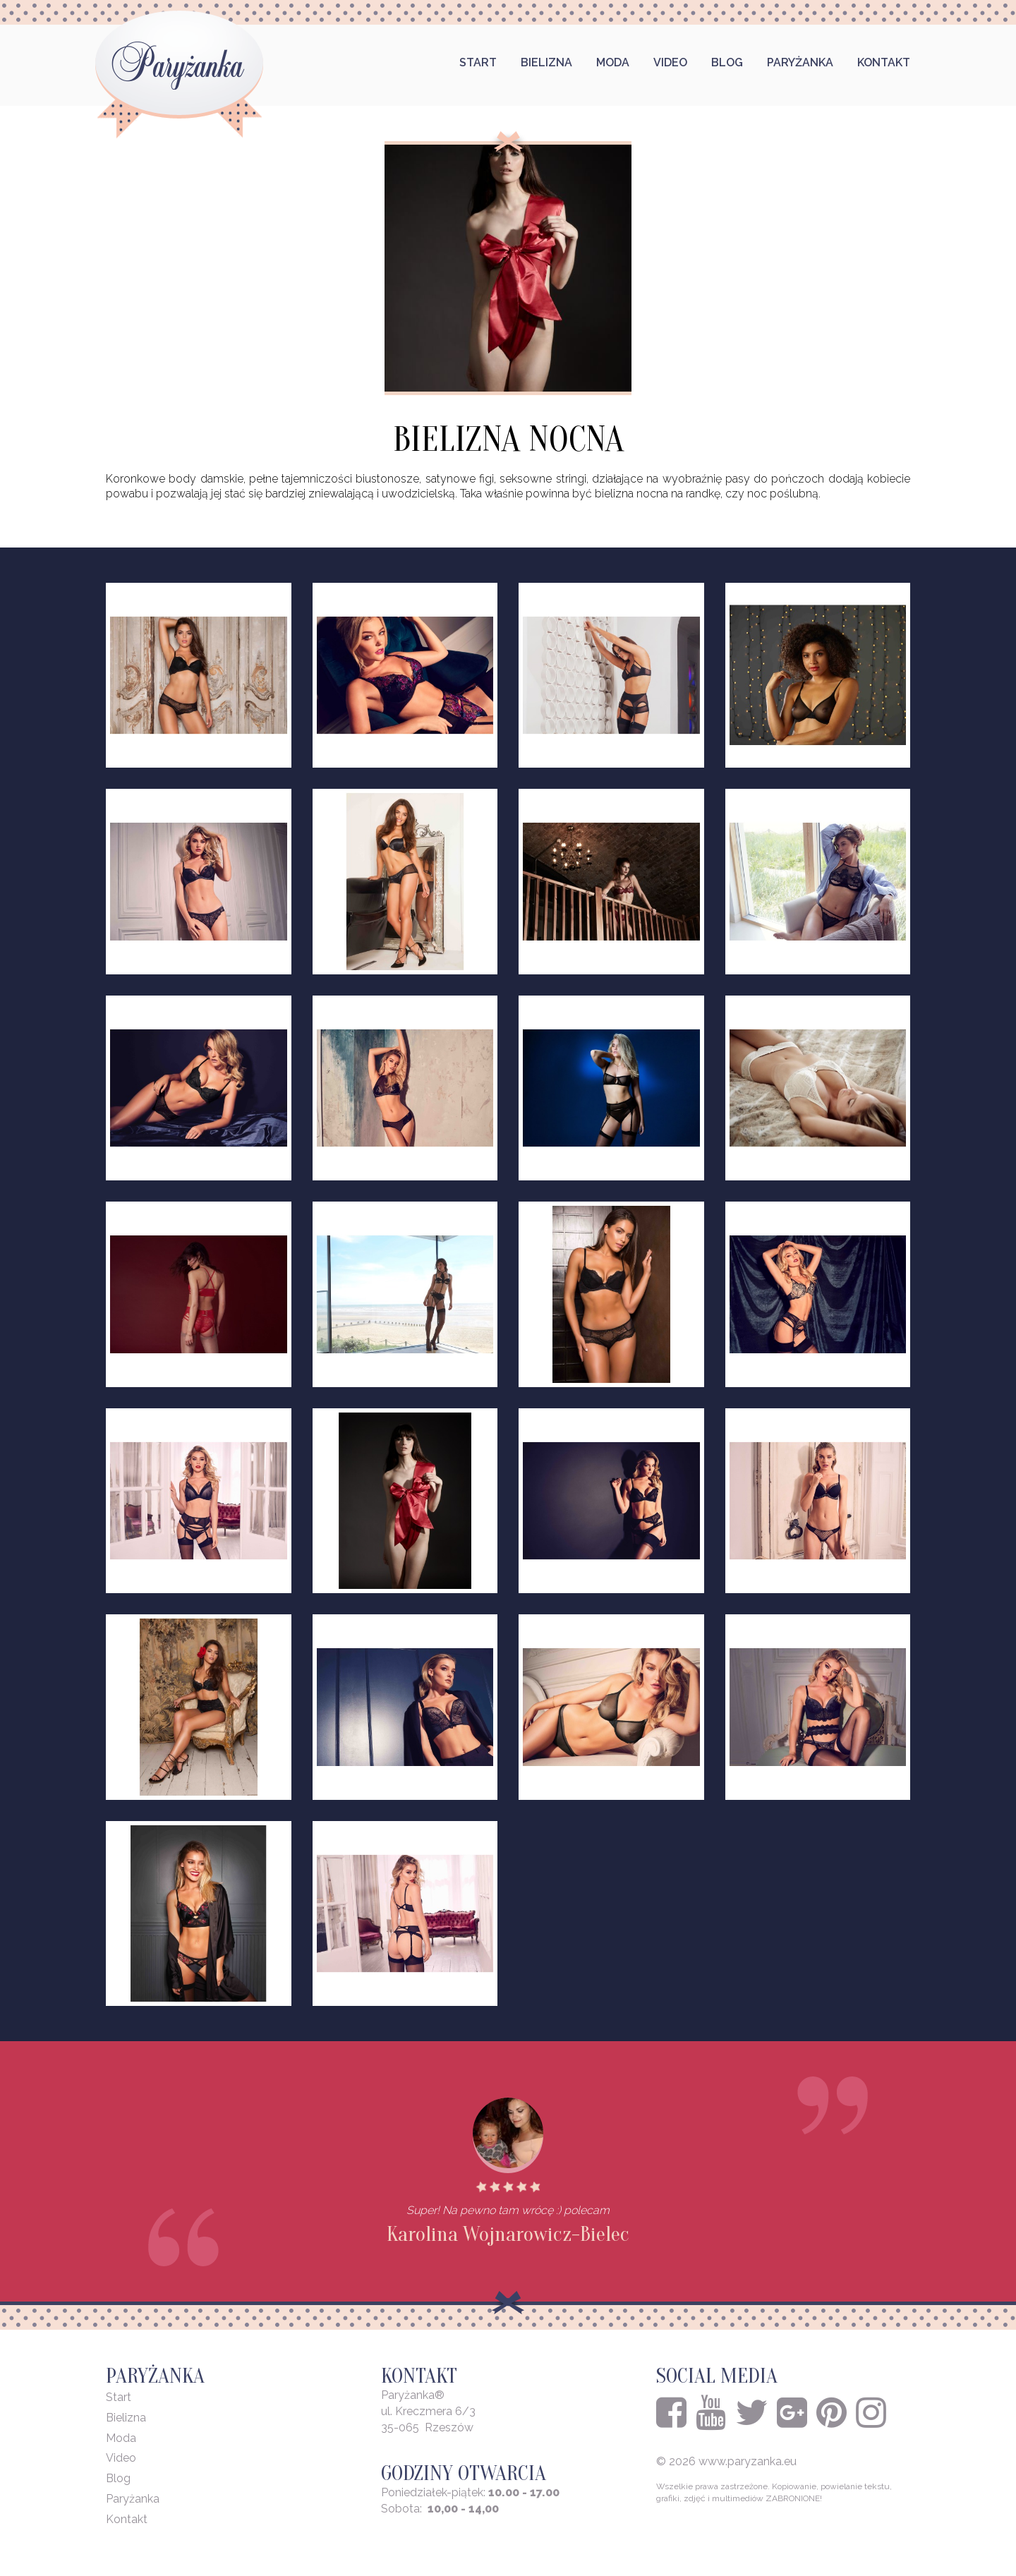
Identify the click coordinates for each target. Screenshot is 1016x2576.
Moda (612, 62)
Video (670, 62)
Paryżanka (800, 62)
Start (478, 62)
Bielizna (546, 62)
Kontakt (883, 62)
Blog (727, 62)
